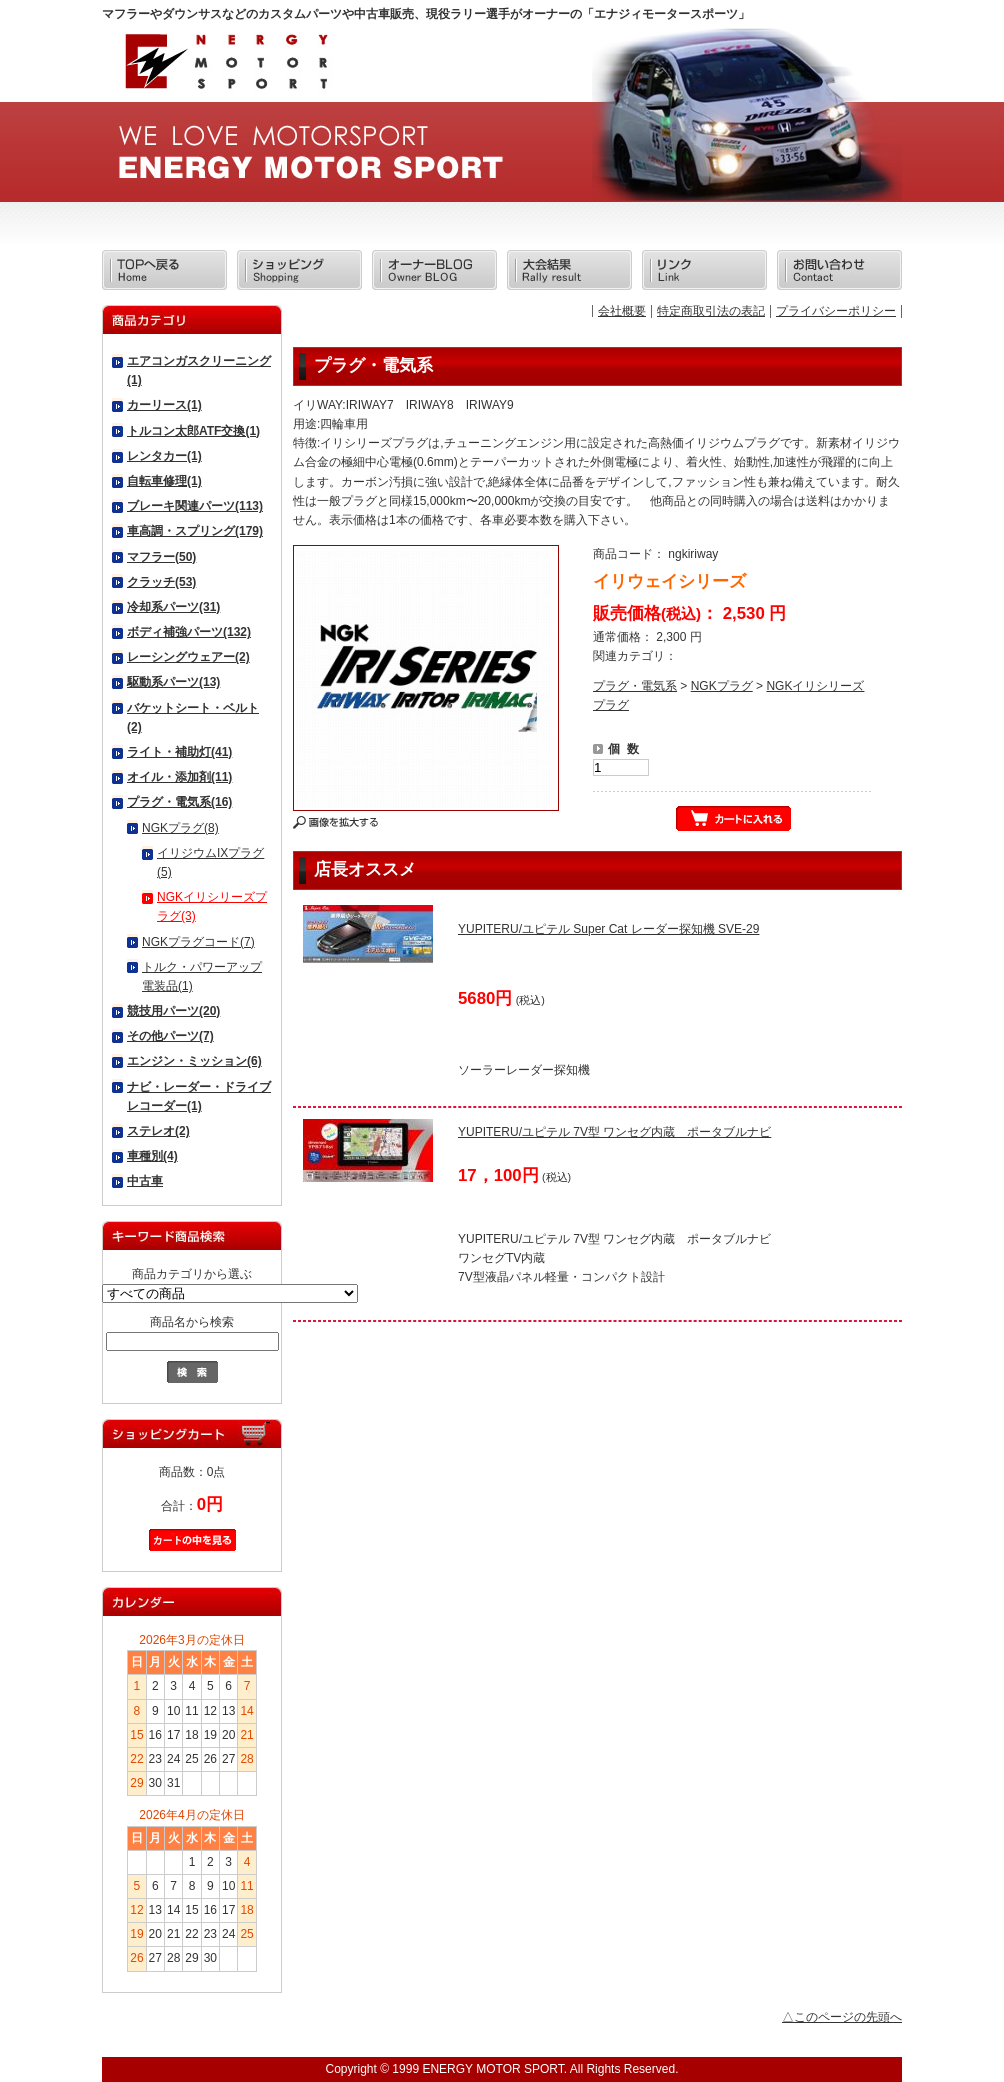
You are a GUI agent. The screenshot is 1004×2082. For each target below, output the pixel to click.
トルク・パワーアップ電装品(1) (202, 976)
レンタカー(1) (164, 456)
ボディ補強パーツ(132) (189, 632)
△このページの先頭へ (842, 2017)
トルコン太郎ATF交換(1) (193, 431)
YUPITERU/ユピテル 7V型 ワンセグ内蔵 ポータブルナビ (614, 1132)
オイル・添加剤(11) (179, 777)
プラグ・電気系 (635, 686)
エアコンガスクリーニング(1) (199, 370)
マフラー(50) (161, 557)
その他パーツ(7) (170, 1036)
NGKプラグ (722, 686)
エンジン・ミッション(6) (194, 1061)
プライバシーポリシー (836, 311)
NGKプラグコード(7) (198, 942)
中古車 (145, 1181)
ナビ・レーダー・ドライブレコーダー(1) (199, 1096)
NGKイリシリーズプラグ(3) (212, 906)
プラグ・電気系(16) (179, 802)
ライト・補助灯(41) (179, 752)
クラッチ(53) (161, 582)
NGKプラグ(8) (180, 828)
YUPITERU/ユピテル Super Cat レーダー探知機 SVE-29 (608, 929)
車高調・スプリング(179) (195, 531)
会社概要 (622, 311)
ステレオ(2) (158, 1131)
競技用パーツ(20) (173, 1011)
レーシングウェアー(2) (188, 657)
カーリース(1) (164, 405)
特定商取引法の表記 (711, 311)
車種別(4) (152, 1156)
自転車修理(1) (164, 481)
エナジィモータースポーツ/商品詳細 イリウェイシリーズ (225, 67)
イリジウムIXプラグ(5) (210, 862)
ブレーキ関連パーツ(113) (195, 506)
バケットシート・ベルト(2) (193, 717)
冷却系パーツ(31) (173, 607)
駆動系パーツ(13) (173, 682)
